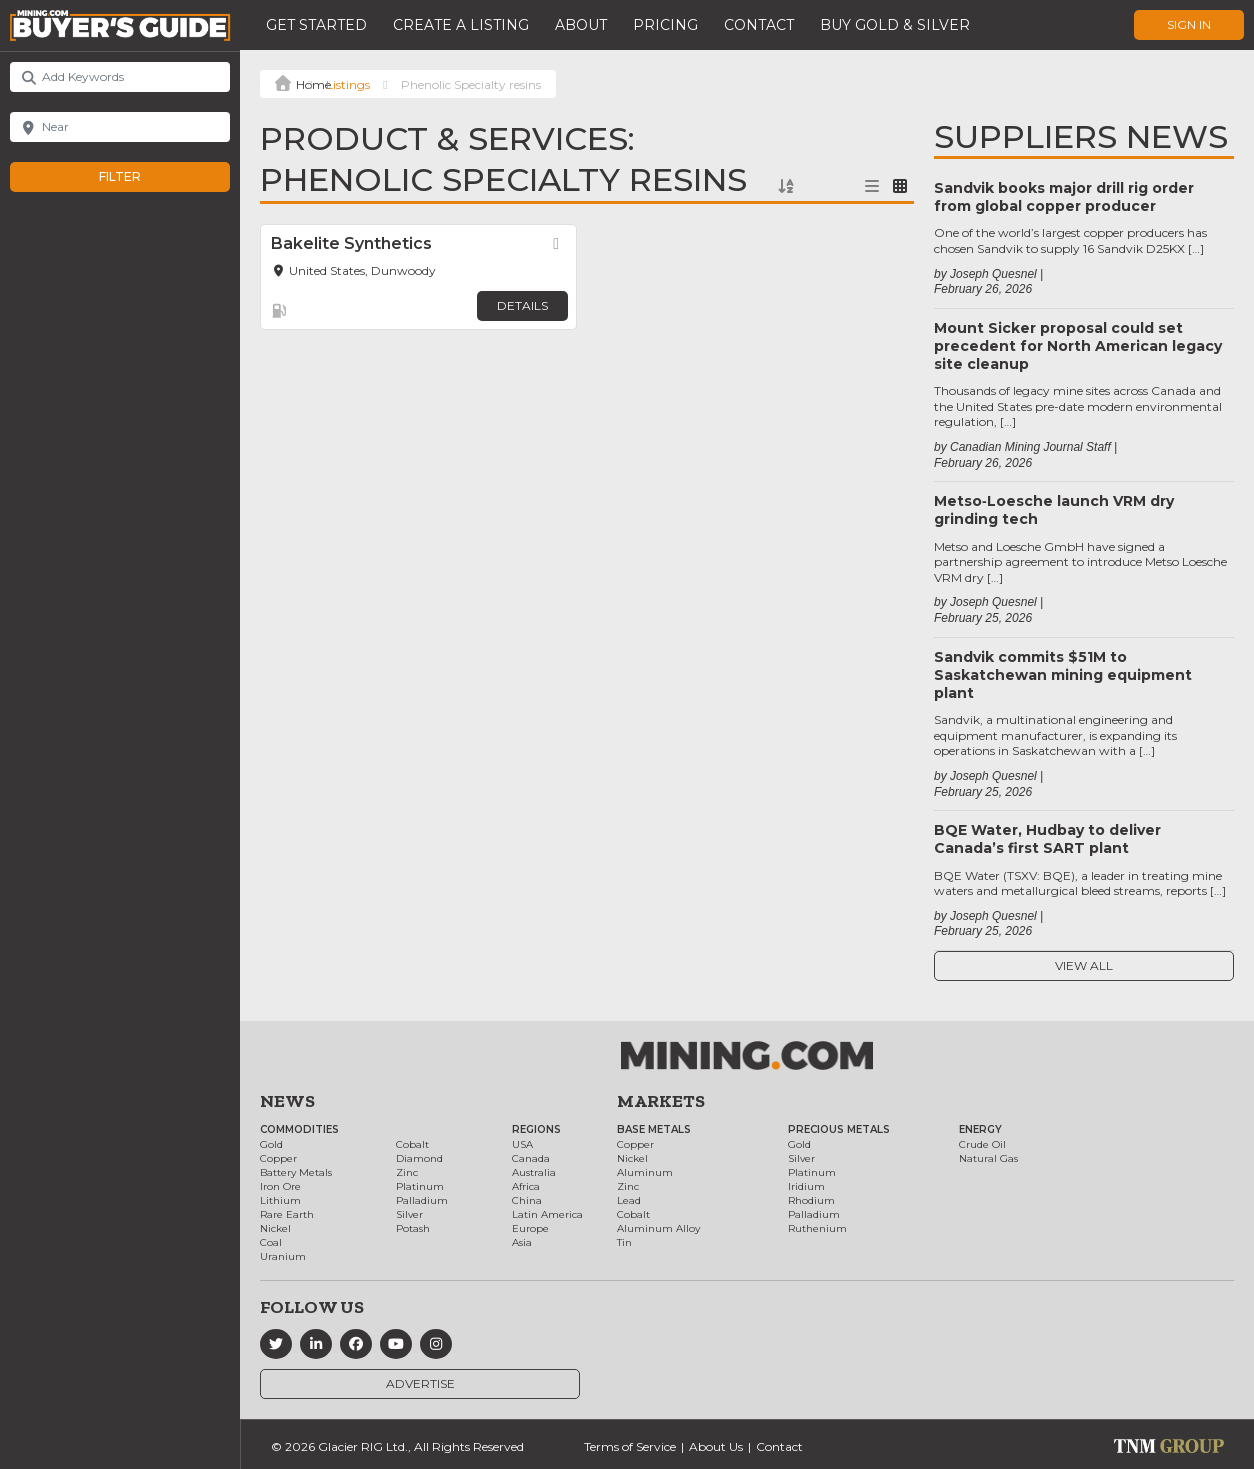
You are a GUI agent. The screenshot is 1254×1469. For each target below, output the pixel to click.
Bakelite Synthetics (351, 243)
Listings (348, 84)
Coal (271, 1242)
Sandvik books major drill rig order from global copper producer (1064, 197)
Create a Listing (461, 25)
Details (522, 305)
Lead (629, 1200)
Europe (530, 1228)
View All (1084, 965)
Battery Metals (296, 1172)
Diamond (419, 1158)
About (581, 25)
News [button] (287, 1101)
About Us (716, 1446)
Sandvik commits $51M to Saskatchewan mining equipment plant (1063, 675)
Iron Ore (280, 1186)
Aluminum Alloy (658, 1228)
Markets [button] (661, 1101)
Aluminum (645, 1172)
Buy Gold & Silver (895, 25)
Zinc (407, 1172)
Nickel (275, 1228)
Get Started (316, 25)
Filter (140, 177)
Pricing (665, 25)
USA (522, 1144)
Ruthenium (817, 1228)
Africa (526, 1186)
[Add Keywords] (120, 77)
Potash (413, 1228)
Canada (531, 1158)
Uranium (283, 1256)
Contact (759, 25)
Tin (624, 1242)
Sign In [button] (1189, 24)
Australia (534, 1172)
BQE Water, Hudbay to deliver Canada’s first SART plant (1047, 839)
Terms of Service (630, 1446)
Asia (522, 1242)
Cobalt (412, 1144)
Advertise (420, 1383)
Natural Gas (988, 1158)
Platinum (420, 1186)
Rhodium (811, 1200)
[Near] (120, 127)
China (527, 1200)
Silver (409, 1214)
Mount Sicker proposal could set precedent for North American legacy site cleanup (1078, 346)
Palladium (422, 1200)
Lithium (280, 1200)
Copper (278, 1158)
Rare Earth (287, 1214)
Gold (271, 1144)
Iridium (806, 1186)
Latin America (547, 1214)
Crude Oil (982, 1144)
